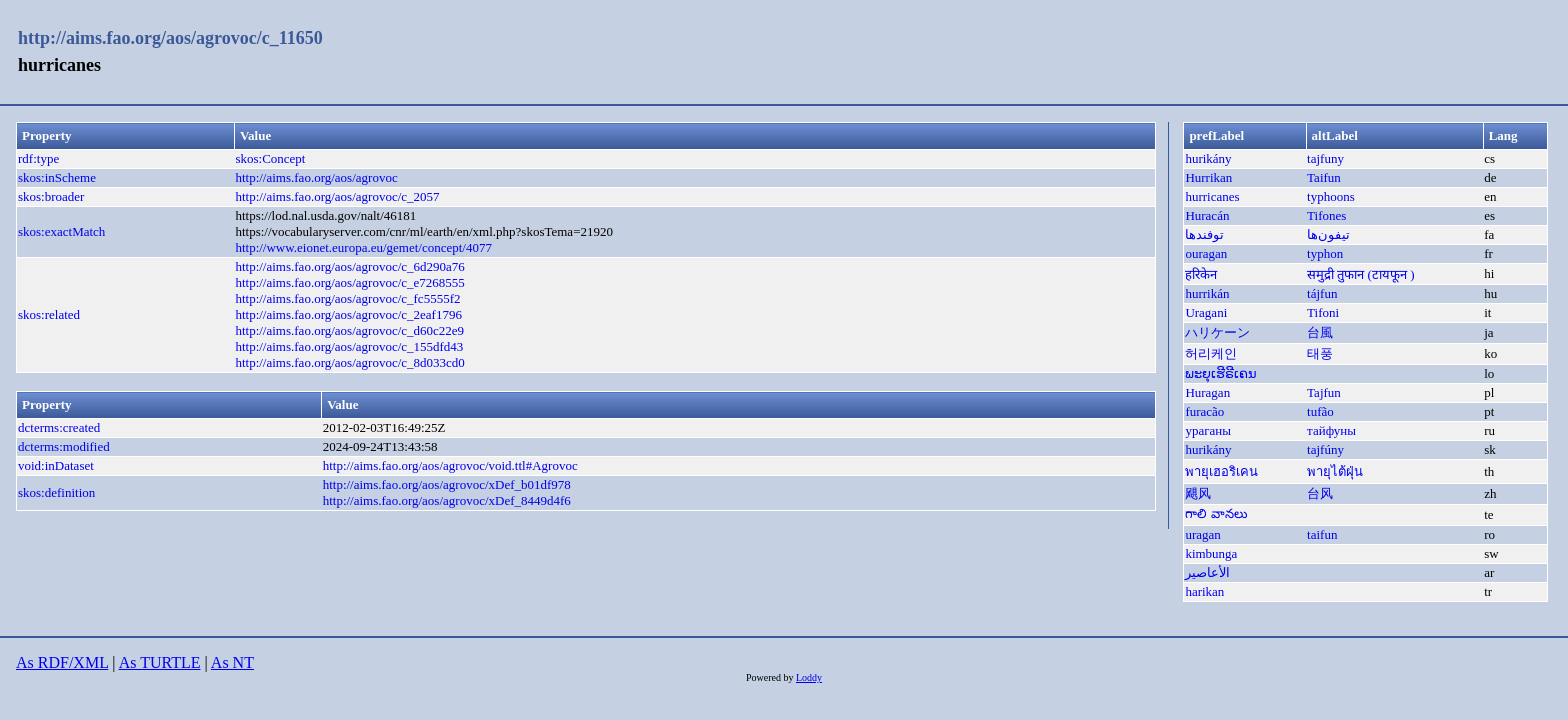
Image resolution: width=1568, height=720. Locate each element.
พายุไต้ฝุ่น (1335, 471)
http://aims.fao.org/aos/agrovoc (316, 177)
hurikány (1208, 158)
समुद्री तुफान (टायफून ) (1360, 274)
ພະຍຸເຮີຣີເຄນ (1221, 373)
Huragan (1207, 392)
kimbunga (1211, 553)
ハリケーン (1217, 332)
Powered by (771, 677)
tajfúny (1325, 449)
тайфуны (1331, 430)
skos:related (49, 314)
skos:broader (51, 196)
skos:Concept (270, 158)
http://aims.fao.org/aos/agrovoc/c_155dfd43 (349, 346)
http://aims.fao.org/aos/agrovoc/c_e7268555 (349, 282)
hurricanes (1212, 196)
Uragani (1206, 312)
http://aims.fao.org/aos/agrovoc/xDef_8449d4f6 (447, 500)
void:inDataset (56, 465)
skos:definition (56, 492)
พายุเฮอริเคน (1221, 471)
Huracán (1207, 215)
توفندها (1204, 234)
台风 (1320, 493)
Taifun (1324, 177)
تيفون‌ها (1328, 234)
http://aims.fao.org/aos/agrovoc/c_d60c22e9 (349, 330)
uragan (1202, 534)
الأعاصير (1207, 572)
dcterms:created (59, 427)
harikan (1204, 591)
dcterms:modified (64, 446)
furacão (1204, 411)
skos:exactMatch (61, 231)
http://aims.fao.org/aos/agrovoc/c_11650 (170, 38)
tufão (1320, 411)
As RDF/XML (62, 662)
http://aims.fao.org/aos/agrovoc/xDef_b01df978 (447, 484)
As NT (232, 662)
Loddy (809, 677)
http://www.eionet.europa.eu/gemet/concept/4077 (363, 247)
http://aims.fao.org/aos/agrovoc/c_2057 (337, 196)
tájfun (1322, 293)
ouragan (1206, 253)
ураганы (1208, 430)
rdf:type (38, 158)
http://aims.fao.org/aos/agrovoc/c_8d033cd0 (349, 362)
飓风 (1198, 493)
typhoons (1331, 196)
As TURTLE (160, 662)
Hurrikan (1208, 177)
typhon (1325, 253)
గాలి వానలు (1216, 513)
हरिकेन (1201, 274)
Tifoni (1323, 312)
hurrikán (1207, 293)
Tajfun (1324, 392)
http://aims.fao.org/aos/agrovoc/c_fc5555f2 (347, 298)
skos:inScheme (57, 177)
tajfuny (1325, 158)
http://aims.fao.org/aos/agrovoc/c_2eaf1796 (348, 314)
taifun (1322, 534)
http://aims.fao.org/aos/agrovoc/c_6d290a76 (349, 266)
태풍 (1320, 353)
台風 (1320, 332)
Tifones (1326, 215)
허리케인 (1211, 353)
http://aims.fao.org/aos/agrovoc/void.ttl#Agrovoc (450, 465)
